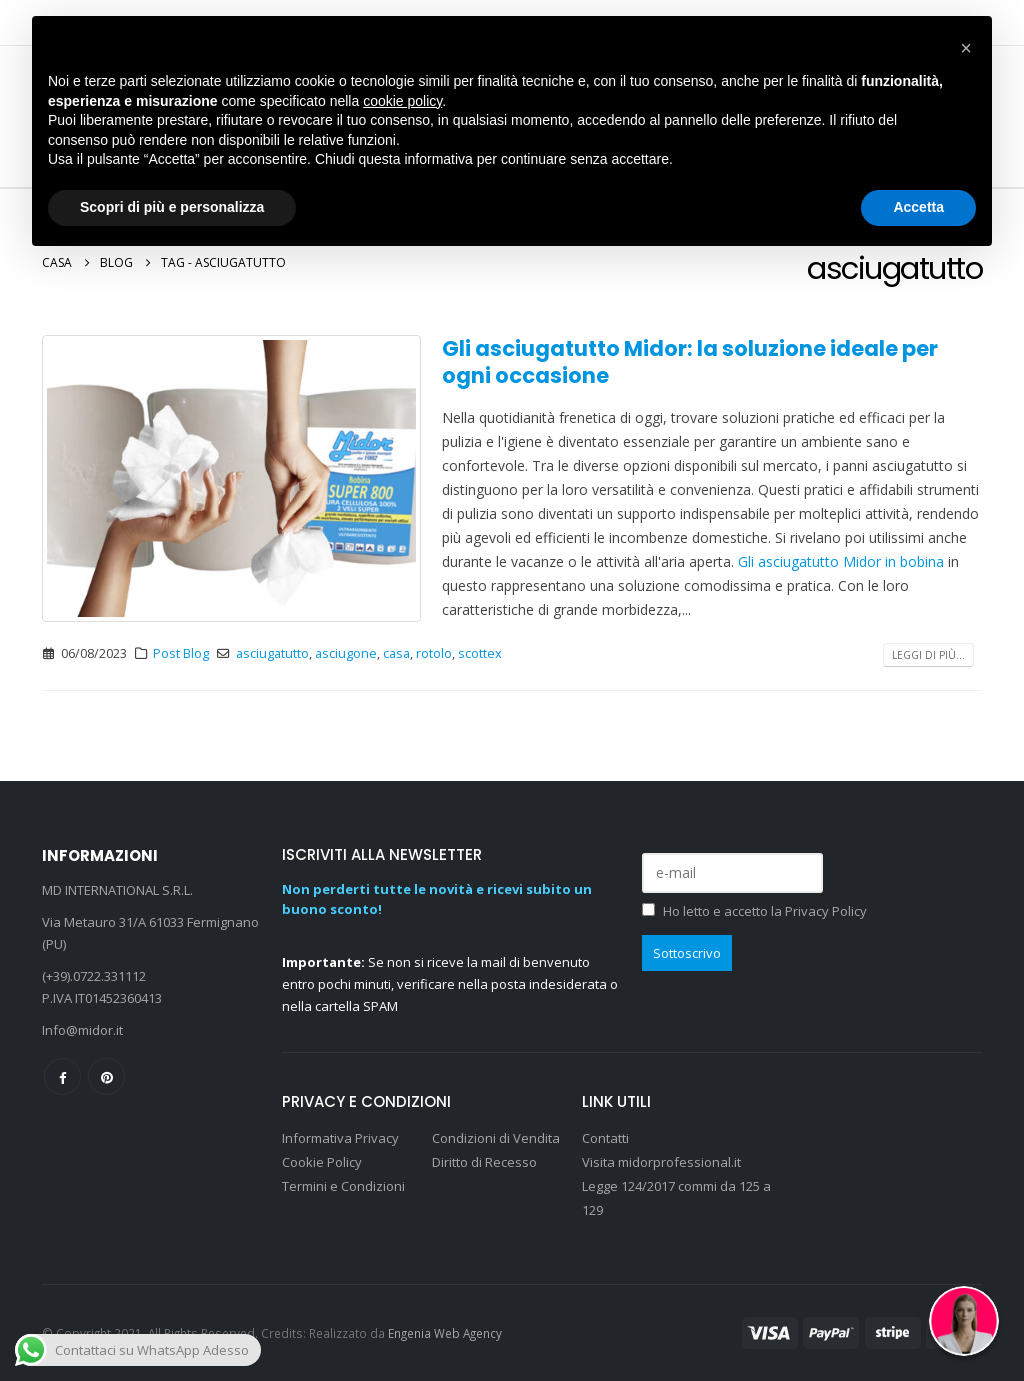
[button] (966, 48)
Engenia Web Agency (445, 1333)
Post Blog (181, 653)
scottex (480, 653)
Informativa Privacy (340, 1138)
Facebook (62, 1076)
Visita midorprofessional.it (663, 1162)
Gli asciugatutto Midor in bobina (841, 561)
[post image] (232, 479)
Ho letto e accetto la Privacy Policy (765, 911)
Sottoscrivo (687, 953)
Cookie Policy (322, 1162)
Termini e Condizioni (343, 1186)
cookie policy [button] (402, 101)
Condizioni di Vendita (496, 1138)
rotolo (434, 653)
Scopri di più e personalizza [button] (172, 207)
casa (396, 653)
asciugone (346, 653)
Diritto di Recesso (484, 1162)
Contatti (605, 1138)
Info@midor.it (82, 1030)
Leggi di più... (928, 655)
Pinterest (106, 1076)
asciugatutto (272, 653)
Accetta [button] (918, 207)
